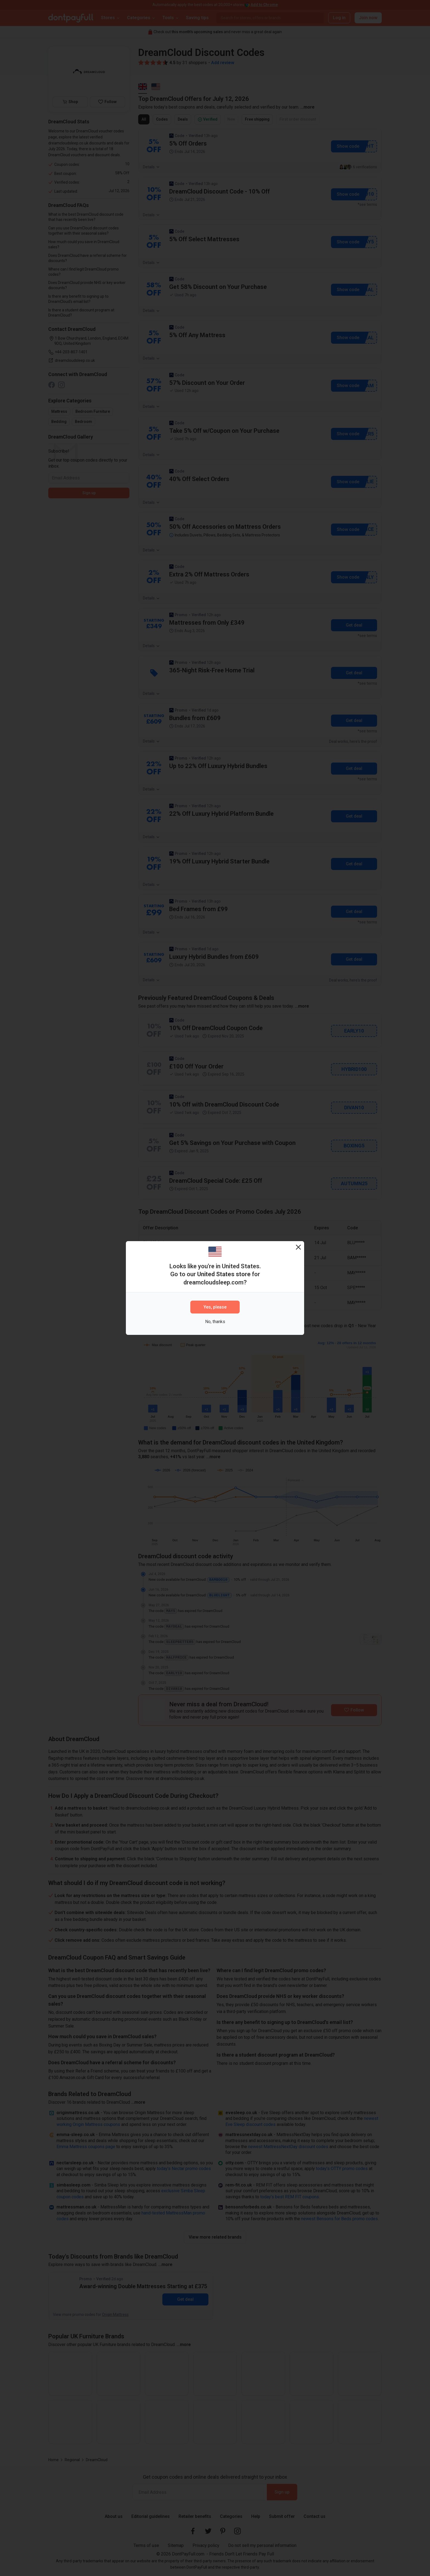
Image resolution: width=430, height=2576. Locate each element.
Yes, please (215, 1307)
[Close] (298, 1247)
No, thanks (215, 1321)
